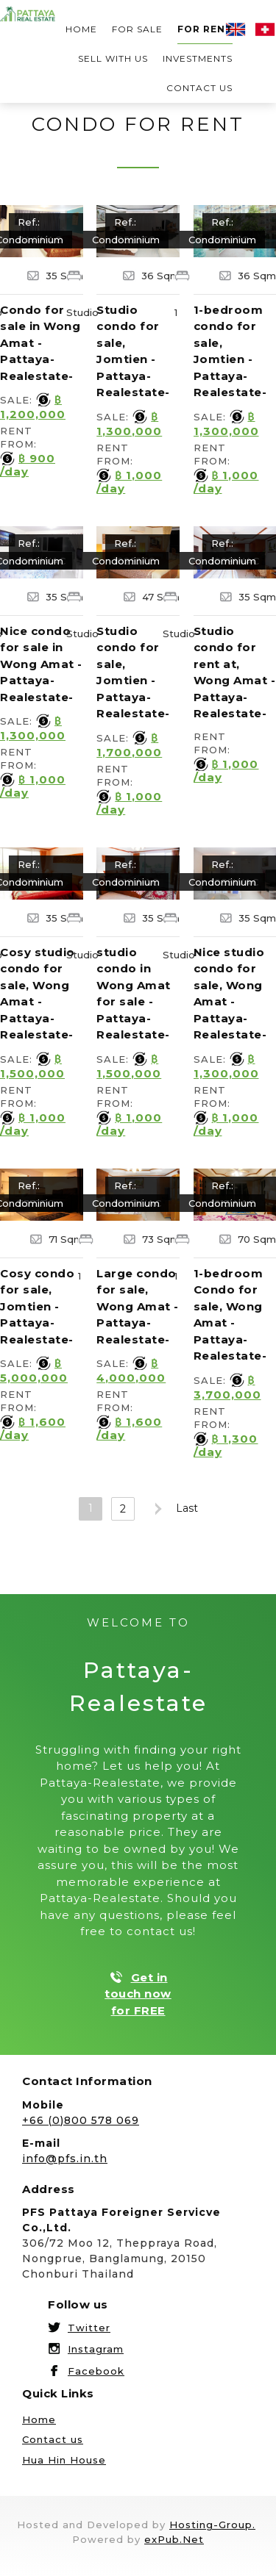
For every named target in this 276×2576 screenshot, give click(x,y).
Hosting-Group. (212, 2524)
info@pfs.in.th (64, 2158)
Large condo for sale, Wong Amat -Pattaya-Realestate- (137, 1306)
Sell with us (113, 58)
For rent (205, 29)
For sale (137, 29)
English (235, 29)
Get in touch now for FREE (138, 1993)
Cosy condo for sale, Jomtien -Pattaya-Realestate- (37, 1306)
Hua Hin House (64, 2460)
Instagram (96, 2349)
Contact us (199, 87)
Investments (198, 58)
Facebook (96, 2371)
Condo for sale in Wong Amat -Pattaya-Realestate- (40, 343)
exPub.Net (174, 2539)
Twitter (89, 2327)
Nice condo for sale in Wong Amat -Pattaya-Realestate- (41, 664)
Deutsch (265, 29)
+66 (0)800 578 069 (80, 2120)
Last (187, 1508)
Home (81, 29)
